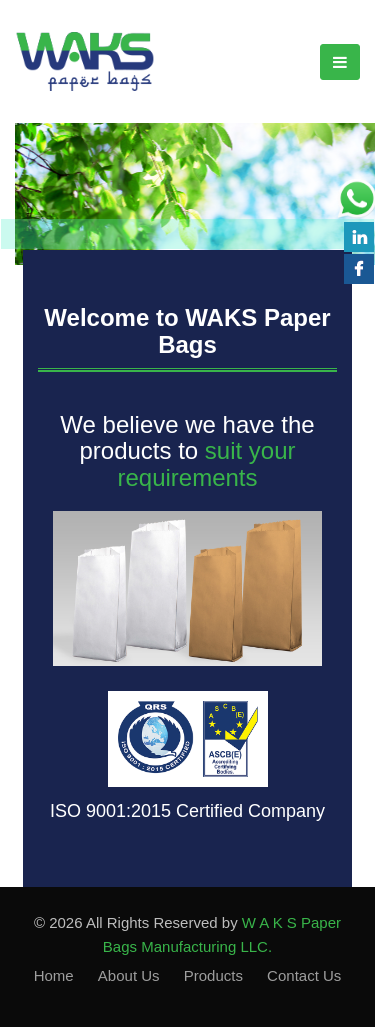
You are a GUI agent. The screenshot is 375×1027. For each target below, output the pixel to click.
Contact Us (304, 975)
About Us (129, 975)
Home (54, 975)
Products (213, 975)
